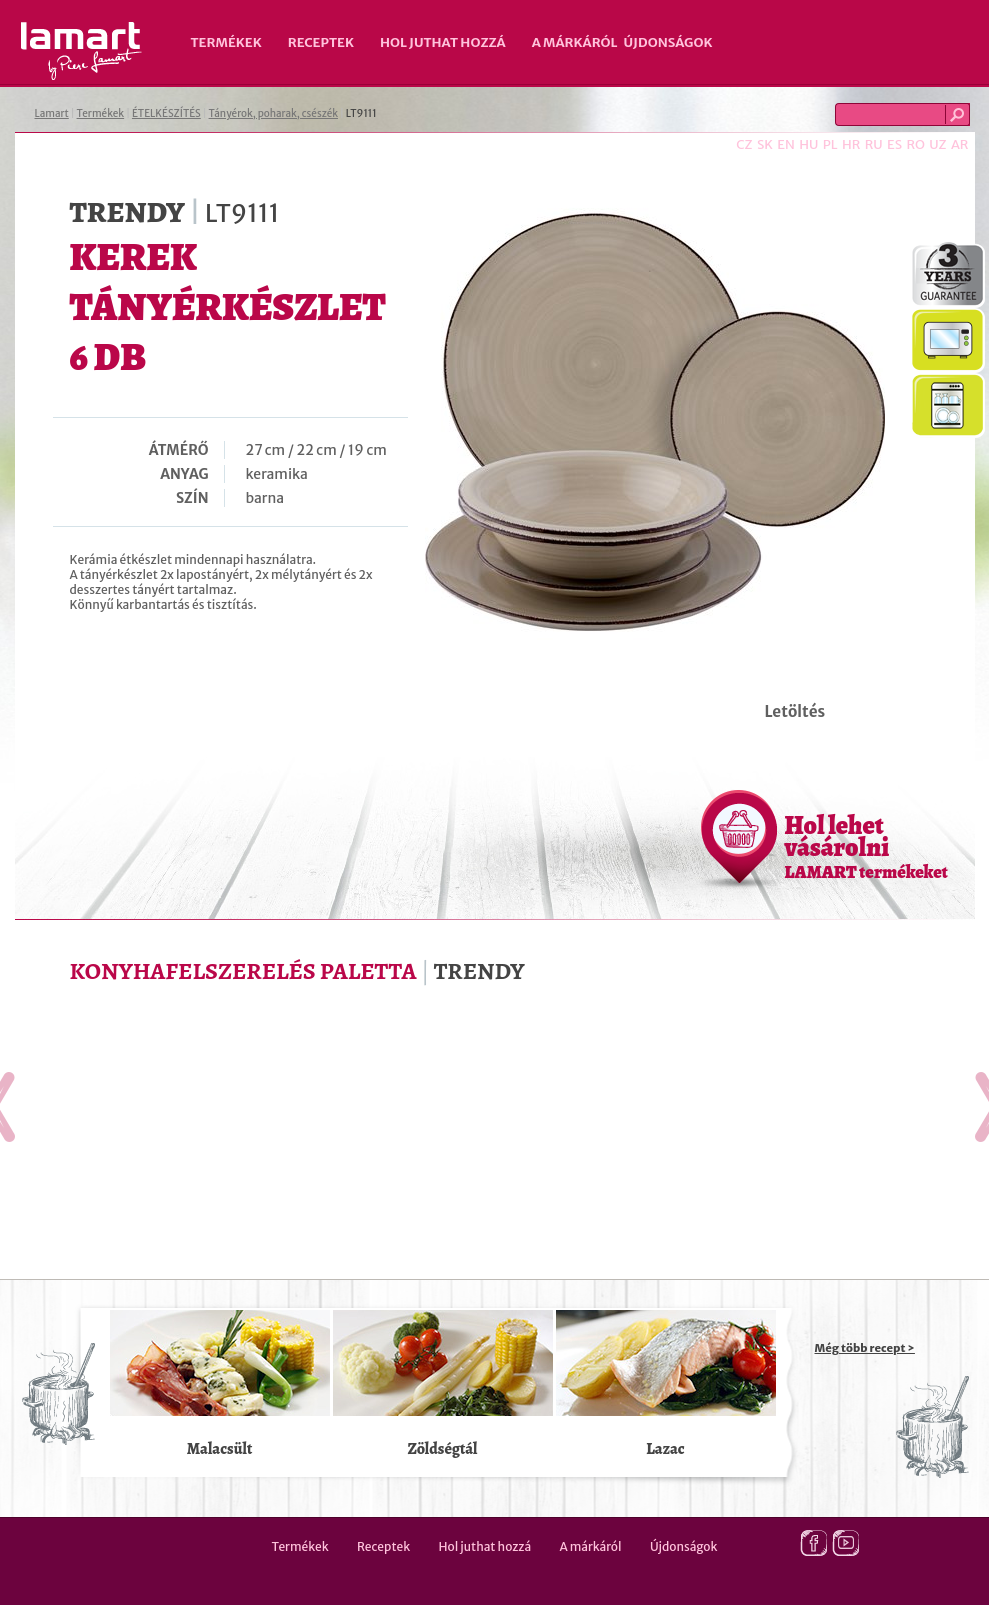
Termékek (226, 42)
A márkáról (575, 42)
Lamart (81, 51)
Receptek (321, 42)
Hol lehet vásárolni (866, 846)
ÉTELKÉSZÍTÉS (166, 113)
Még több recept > (865, 1348)
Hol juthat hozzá (443, 42)
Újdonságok (668, 42)
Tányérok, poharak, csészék (273, 113)
